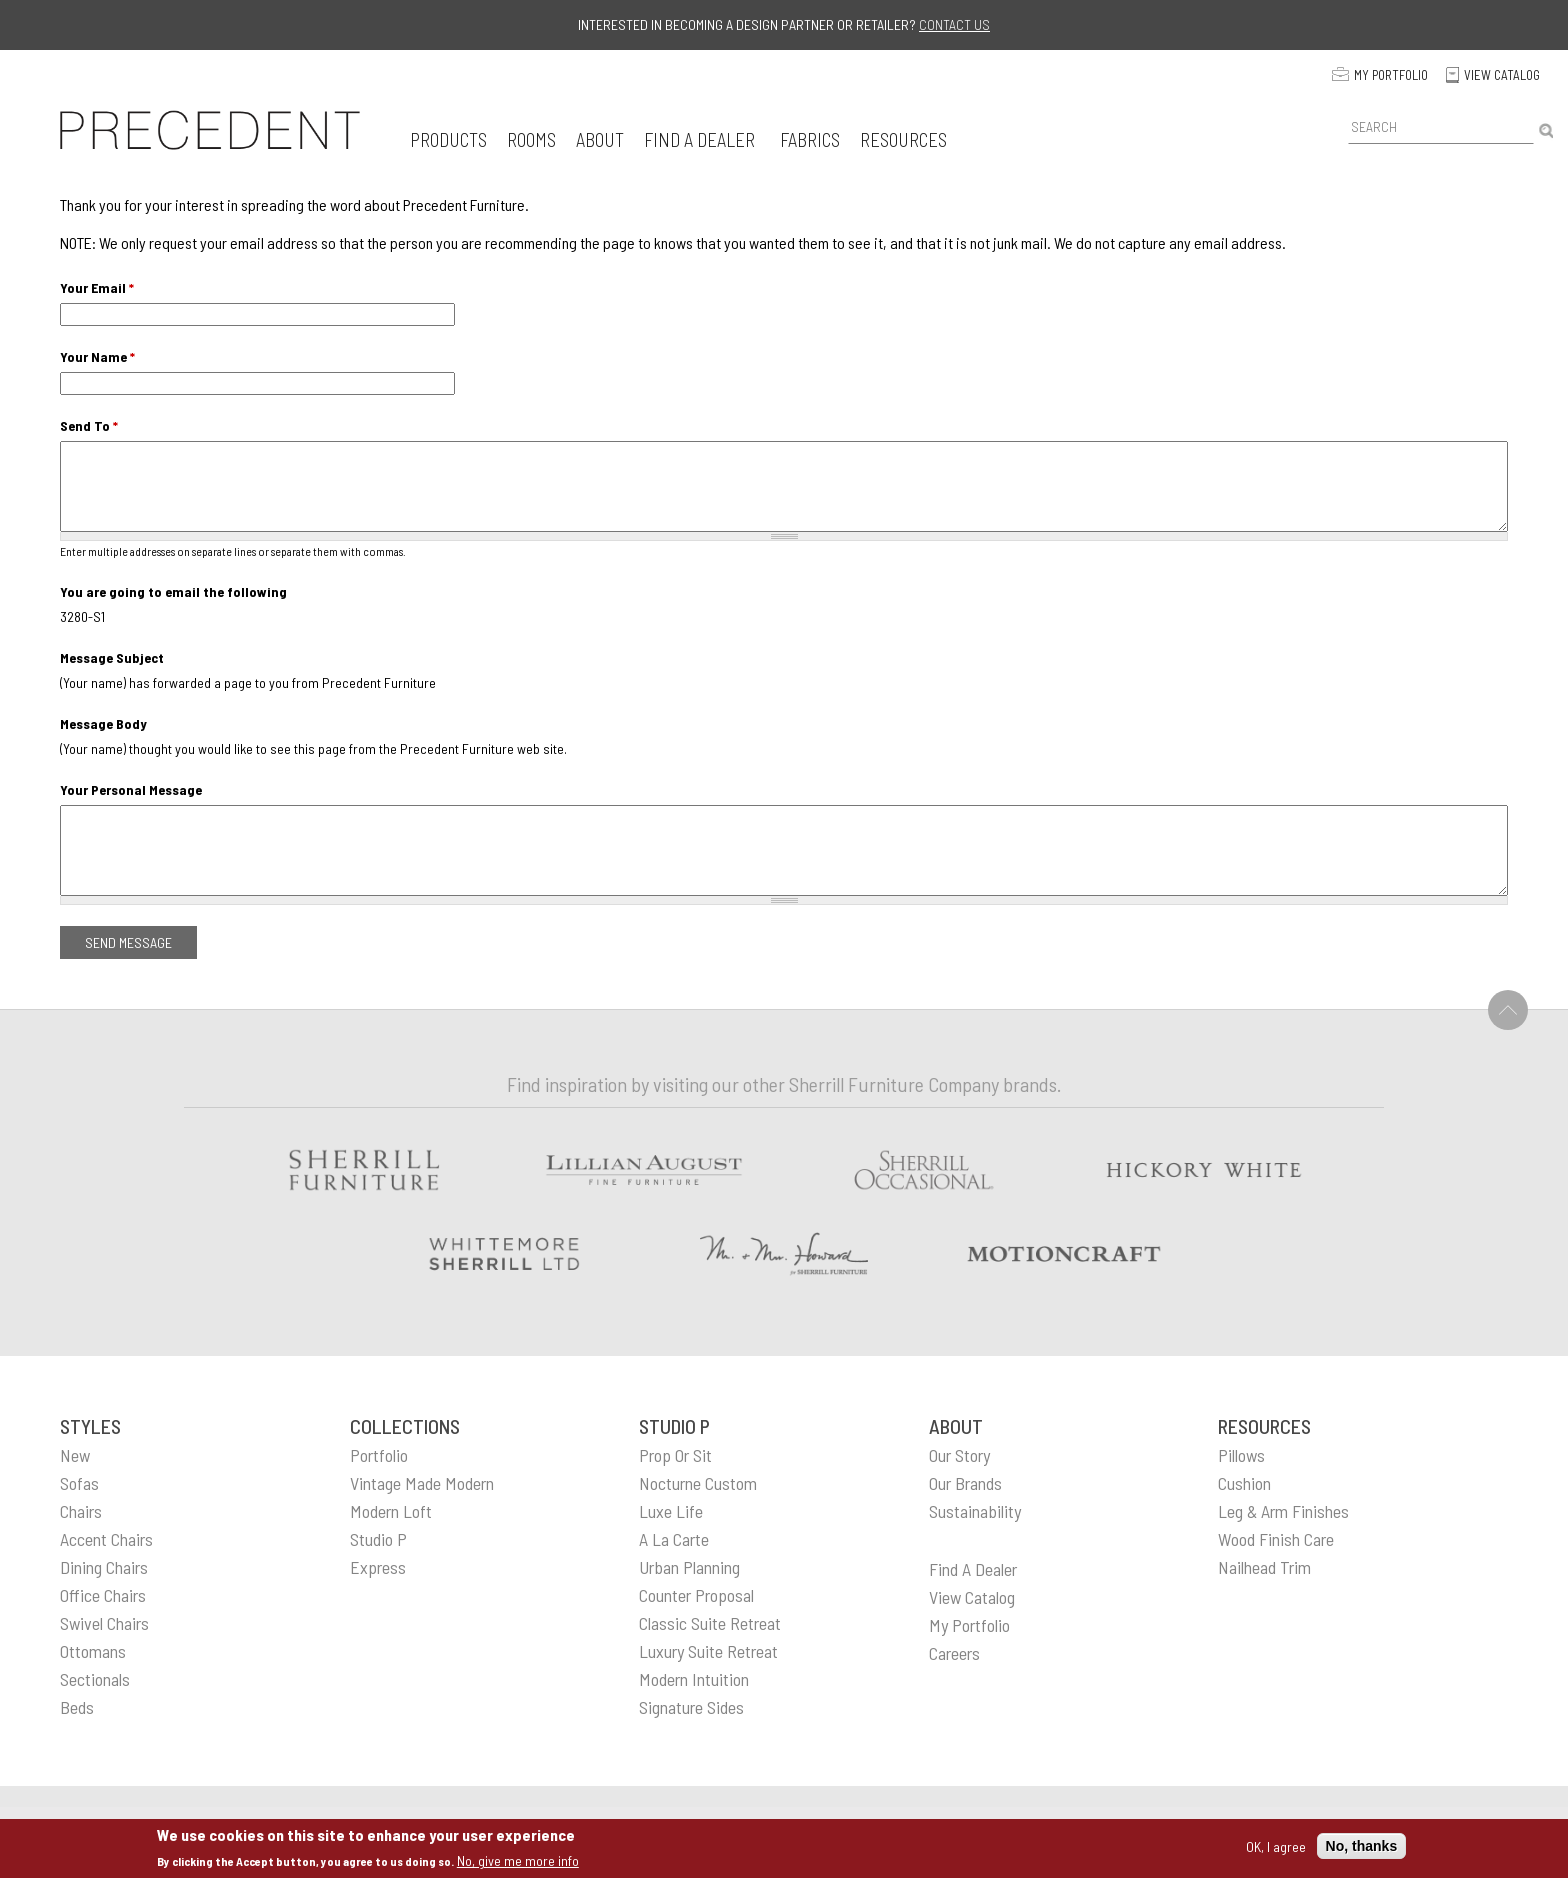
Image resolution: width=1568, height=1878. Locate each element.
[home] (210, 130)
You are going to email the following (173, 591)
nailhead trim (1264, 1567)
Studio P (378, 1539)
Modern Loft (391, 1511)
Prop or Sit (675, 1455)
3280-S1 (82, 616)
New (75, 1455)
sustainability (975, 1511)
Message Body (103, 723)
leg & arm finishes (1283, 1511)
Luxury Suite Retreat (708, 1651)
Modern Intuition (694, 1679)
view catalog (972, 1597)
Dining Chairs (104, 1567)
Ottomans (93, 1651)
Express (378, 1567)
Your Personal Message (131, 789)
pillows (1241, 1455)
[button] (448, 139)
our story (959, 1455)
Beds (77, 1707)
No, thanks (1362, 1846)
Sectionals (95, 1679)
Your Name (97, 356)
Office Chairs (103, 1595)
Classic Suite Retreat (710, 1623)
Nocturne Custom (698, 1483)
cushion (1244, 1483)
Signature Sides (691, 1707)
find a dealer (973, 1569)
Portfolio (379, 1455)
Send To (89, 425)
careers (954, 1653)
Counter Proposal (696, 1595)
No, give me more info (518, 1860)
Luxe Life (671, 1511)
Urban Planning (689, 1567)
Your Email (97, 287)
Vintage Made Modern (422, 1483)
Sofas (79, 1483)
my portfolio (969, 1625)
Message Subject (112, 657)
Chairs (81, 1511)
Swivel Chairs (104, 1623)
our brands (965, 1483)
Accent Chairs (106, 1539)
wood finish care (1276, 1539)
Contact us (954, 24)
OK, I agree (1276, 1846)
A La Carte (674, 1539)
